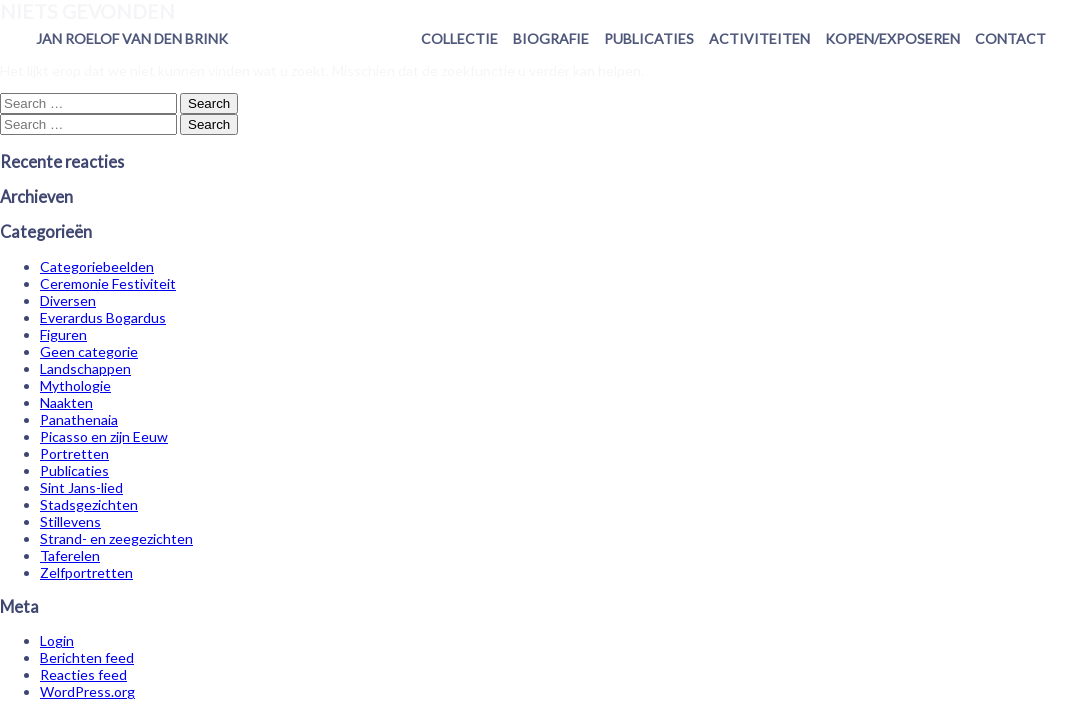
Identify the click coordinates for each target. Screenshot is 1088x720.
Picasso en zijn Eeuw (104, 436)
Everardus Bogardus (103, 317)
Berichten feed (87, 657)
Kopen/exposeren (892, 38)
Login (57, 640)
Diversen (68, 300)
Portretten (74, 453)
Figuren (63, 334)
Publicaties (649, 38)
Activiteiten (759, 38)
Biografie (551, 38)
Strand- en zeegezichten (116, 538)
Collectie (459, 38)
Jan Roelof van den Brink (132, 38)
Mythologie (75, 385)
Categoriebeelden (97, 266)
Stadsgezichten (89, 504)
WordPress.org (87, 691)
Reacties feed (83, 674)
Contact (1010, 38)
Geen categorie (89, 351)
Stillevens (70, 521)
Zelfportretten (86, 572)
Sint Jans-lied (81, 487)
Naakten (66, 402)
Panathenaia (79, 419)
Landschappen (85, 368)
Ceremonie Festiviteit (108, 283)
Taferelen (70, 555)
